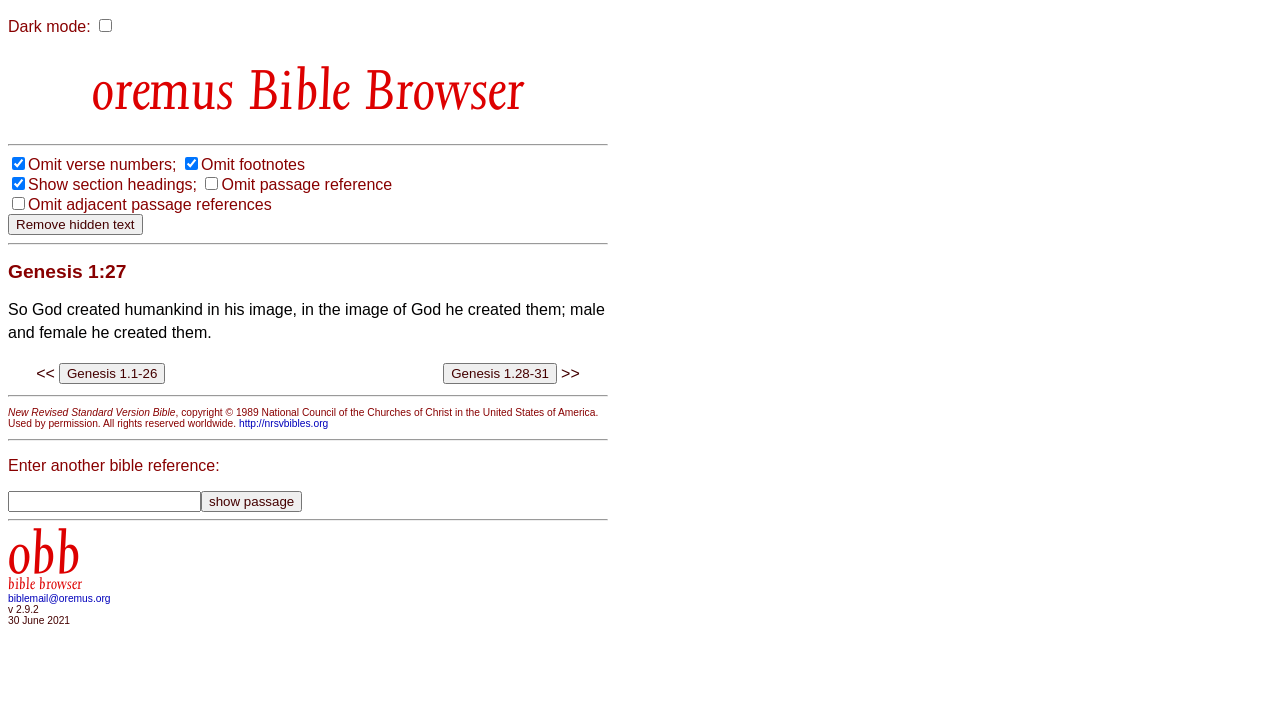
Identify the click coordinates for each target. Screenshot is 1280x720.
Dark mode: (49, 26)
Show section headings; (112, 184)
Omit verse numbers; (102, 164)
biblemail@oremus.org (59, 598)
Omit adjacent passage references (150, 204)
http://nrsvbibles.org (283, 423)
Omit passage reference (306, 184)
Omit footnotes (253, 164)
